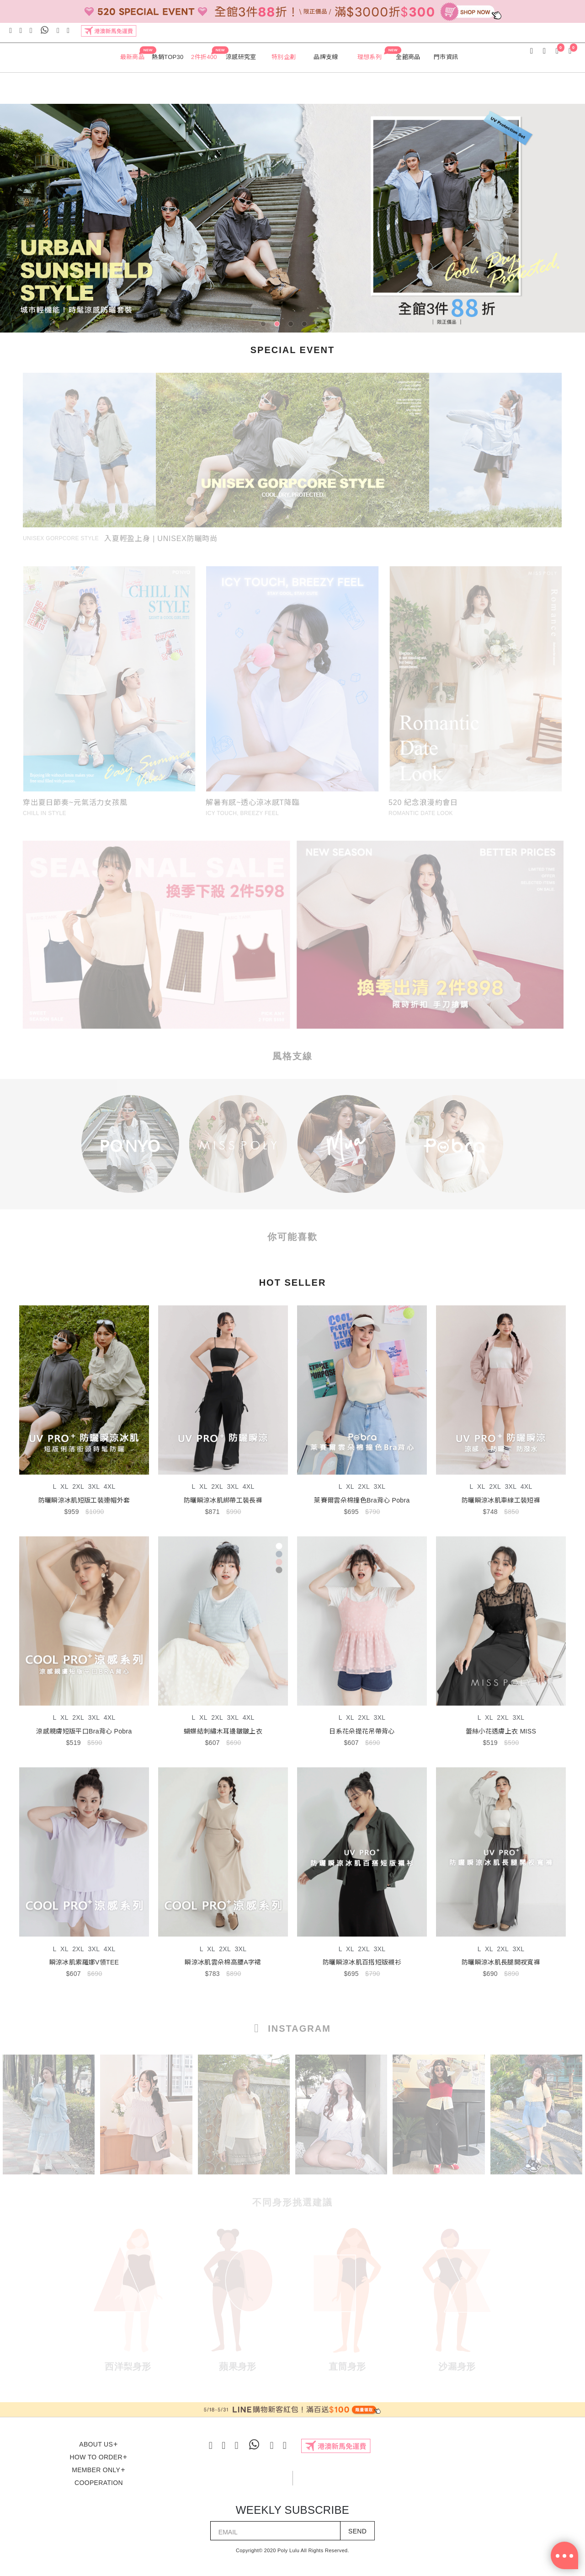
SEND (357, 2531)
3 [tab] (292, 325)
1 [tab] (265, 325)
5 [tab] (319, 325)
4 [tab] (306, 325)
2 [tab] (278, 325)
